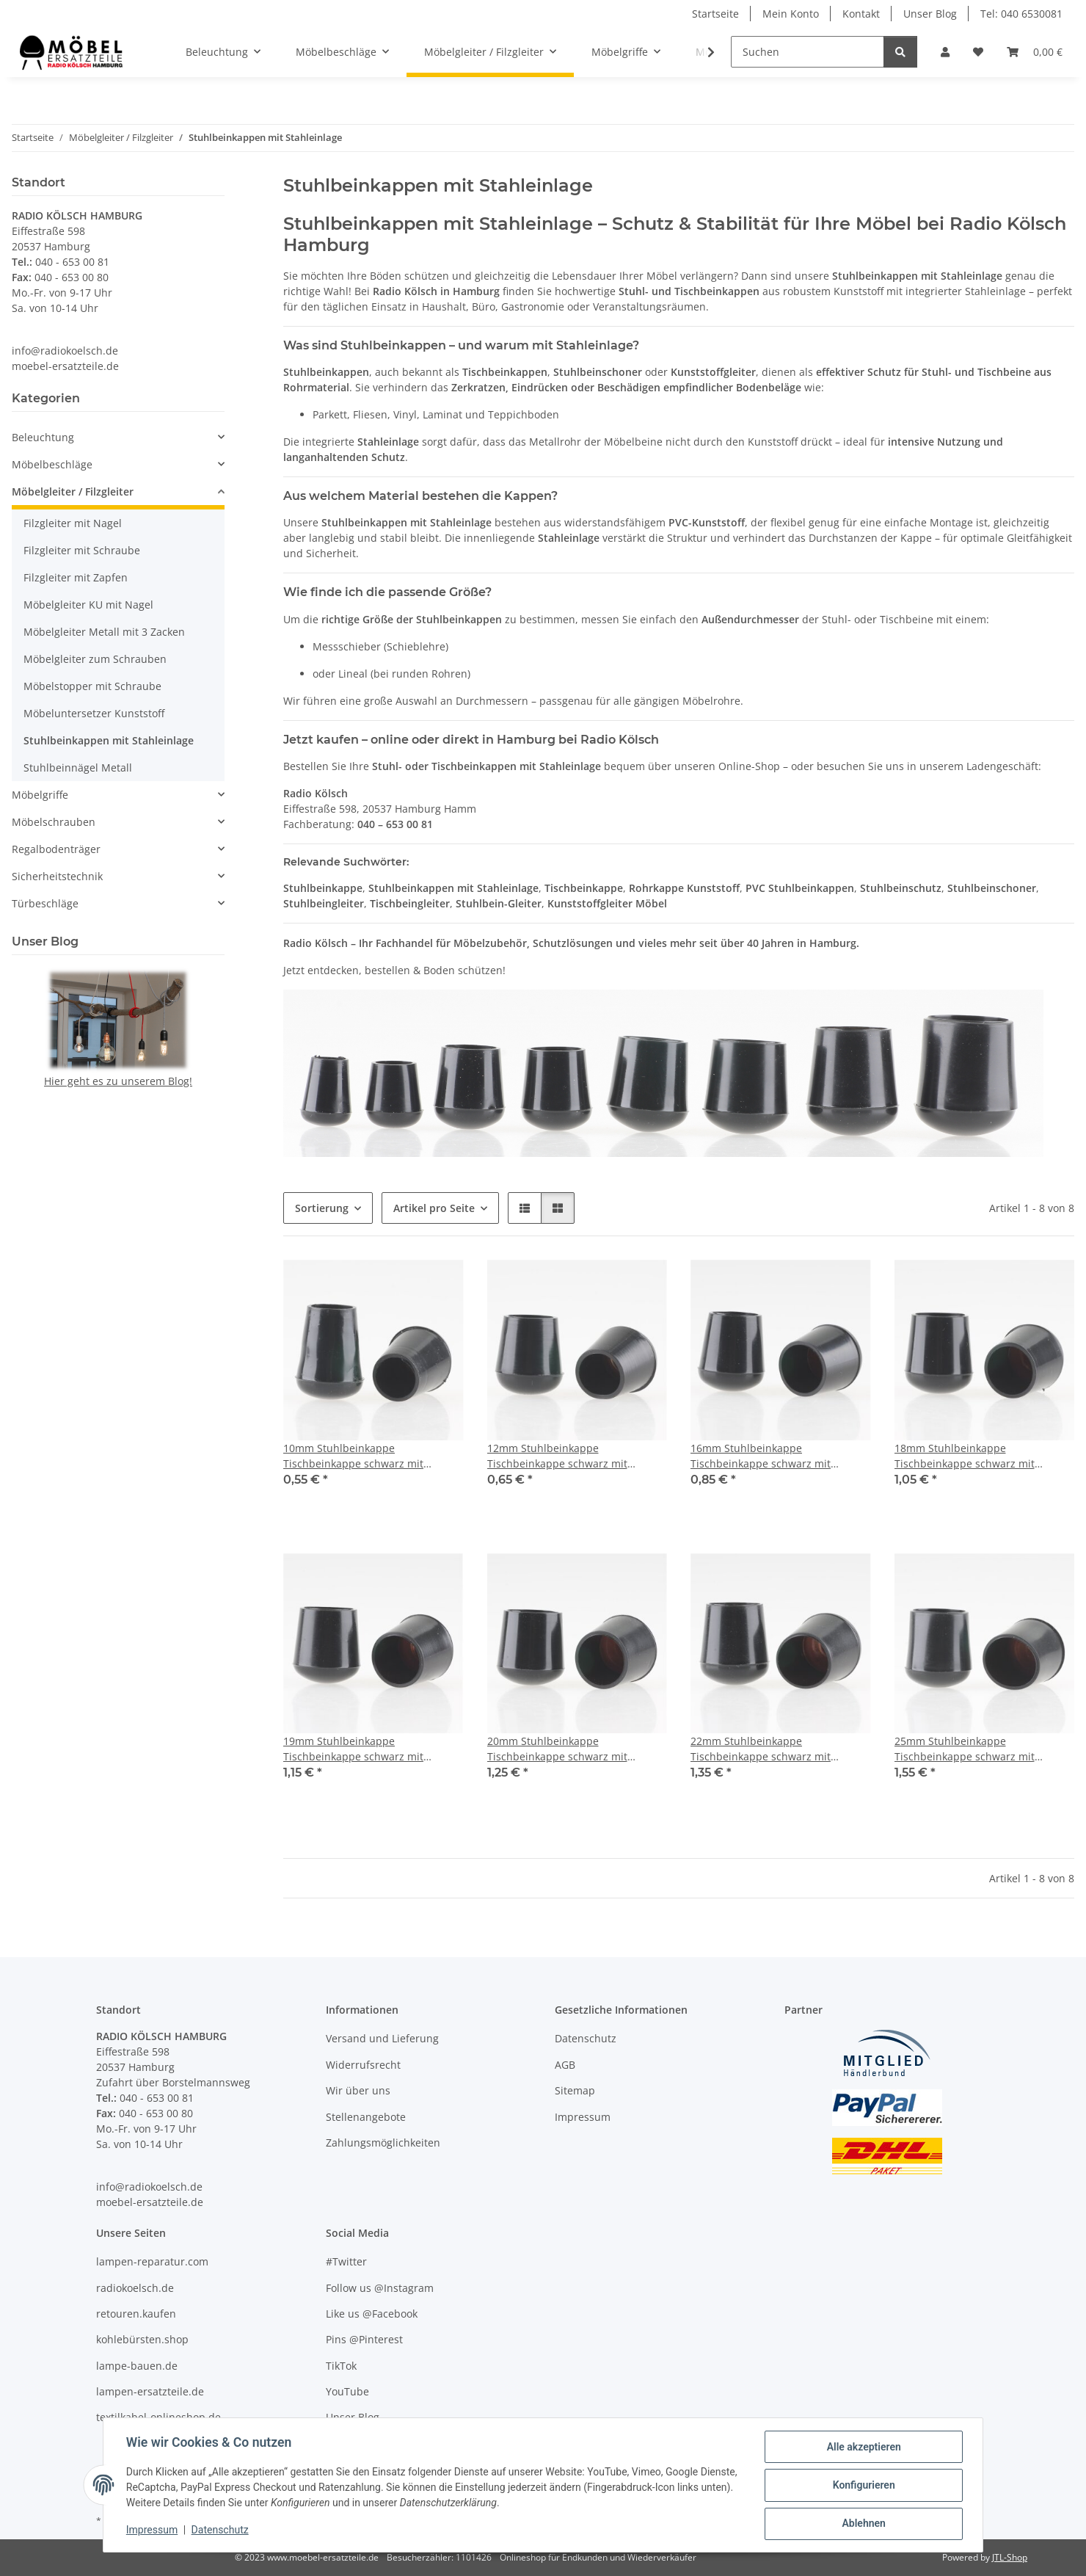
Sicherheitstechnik (57, 876)
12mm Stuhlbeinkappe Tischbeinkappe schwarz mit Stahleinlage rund (557, 1456)
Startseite (715, 14)
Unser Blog (930, 14)
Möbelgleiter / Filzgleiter (73, 491)
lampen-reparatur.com (152, 2261)
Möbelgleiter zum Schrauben (95, 659)
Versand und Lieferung (382, 2038)
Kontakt (861, 14)
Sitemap (575, 2090)
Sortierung (322, 1208)
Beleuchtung (43, 437)
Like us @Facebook (372, 2314)
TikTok (341, 2366)
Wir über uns (358, 2090)
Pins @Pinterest (364, 2339)
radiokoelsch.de (135, 2288)
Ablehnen (862, 2524)
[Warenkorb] (1034, 51)
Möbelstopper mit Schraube (92, 686)
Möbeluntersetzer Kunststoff (93, 713)
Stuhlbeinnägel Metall (77, 767)
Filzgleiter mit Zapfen (75, 577)
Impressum (152, 2530)
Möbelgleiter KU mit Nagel (88, 605)
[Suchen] (807, 52)
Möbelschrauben (53, 822)
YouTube (347, 2391)
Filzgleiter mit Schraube (81, 550)
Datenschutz (220, 2530)
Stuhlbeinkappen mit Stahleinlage (108, 740)
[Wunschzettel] (978, 51)
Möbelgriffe (40, 795)
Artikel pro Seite (434, 1208)
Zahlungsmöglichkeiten (383, 2142)
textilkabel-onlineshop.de (158, 2417)
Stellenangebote (366, 2117)
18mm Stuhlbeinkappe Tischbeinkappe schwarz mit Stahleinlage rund (964, 1456)
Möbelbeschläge (52, 464)
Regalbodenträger (56, 849)
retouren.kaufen (136, 2314)
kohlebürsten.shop (142, 2339)
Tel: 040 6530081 (1021, 14)
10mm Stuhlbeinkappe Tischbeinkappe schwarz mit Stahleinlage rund (353, 1456)
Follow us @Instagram (380, 2288)
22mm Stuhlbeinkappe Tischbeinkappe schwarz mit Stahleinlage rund (760, 1749)
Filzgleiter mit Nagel (72, 523)
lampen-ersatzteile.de (150, 2391)
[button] (945, 51)
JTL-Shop (1009, 2557)
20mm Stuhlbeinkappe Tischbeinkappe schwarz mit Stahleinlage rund (557, 1749)
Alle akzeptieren (863, 2447)
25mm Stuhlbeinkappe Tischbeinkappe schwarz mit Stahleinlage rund (964, 1749)
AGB (565, 2065)
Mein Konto (790, 14)
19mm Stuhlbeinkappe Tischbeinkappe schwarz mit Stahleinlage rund (353, 1749)
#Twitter (346, 2261)
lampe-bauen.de (137, 2366)
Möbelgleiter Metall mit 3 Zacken (104, 632)
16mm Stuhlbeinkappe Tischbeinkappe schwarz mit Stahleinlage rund (760, 1456)
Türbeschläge (45, 903)
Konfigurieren (862, 2486)
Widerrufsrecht (363, 2065)
